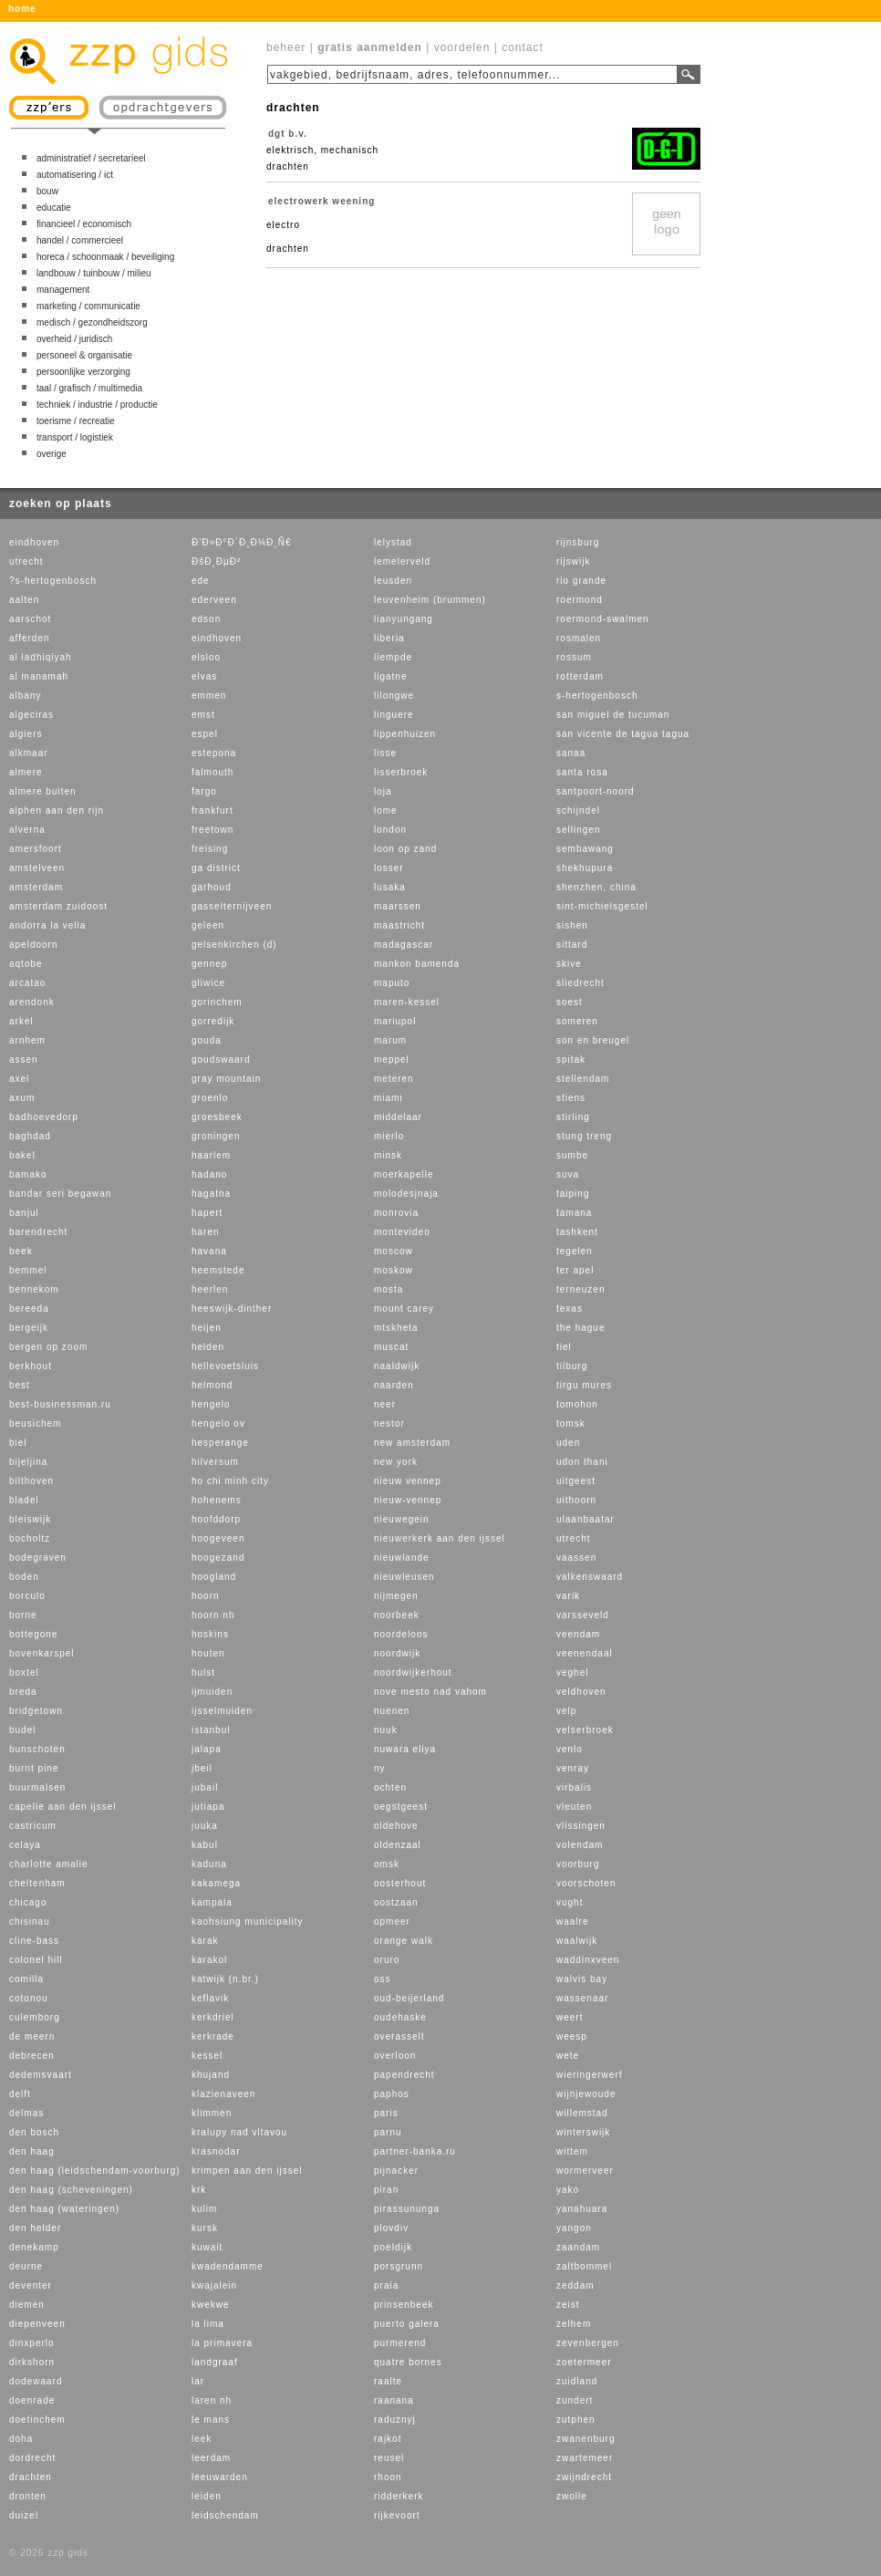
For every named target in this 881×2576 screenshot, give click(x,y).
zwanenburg (585, 2439)
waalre (572, 1921)
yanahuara (581, 2209)
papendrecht (404, 2075)
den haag (32, 2151)
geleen (208, 925)
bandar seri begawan (60, 1194)
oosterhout (400, 1883)
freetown (212, 830)
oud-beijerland (409, 1998)
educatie (53, 208)
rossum (574, 657)
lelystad (393, 542)
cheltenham (37, 1883)
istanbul (211, 1730)
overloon (395, 2056)
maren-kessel (407, 1002)
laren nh (212, 2400)
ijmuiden (212, 1692)
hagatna (211, 1194)
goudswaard (221, 1059)
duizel (23, 2515)
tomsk (571, 1423)
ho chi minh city (230, 1481)
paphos (391, 2094)
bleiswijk (30, 1519)
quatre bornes (408, 2362)
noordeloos (401, 1634)
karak (205, 1941)
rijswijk (573, 561)
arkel (21, 1021)
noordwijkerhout (413, 1672)
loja (383, 791)
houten (208, 1653)
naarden (394, 1385)
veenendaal (584, 1653)
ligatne (390, 676)
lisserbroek (401, 772)
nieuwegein (402, 1519)
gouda (207, 1040)
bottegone (33, 1634)
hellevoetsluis (225, 1366)
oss (382, 1979)
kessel (207, 2056)
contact (523, 47)
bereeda (29, 1309)
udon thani (582, 1462)
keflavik (210, 1998)
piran (386, 2190)
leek (202, 2439)
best (19, 1385)
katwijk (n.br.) (225, 1979)
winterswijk (583, 2132)
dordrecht (32, 2458)
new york (396, 1462)
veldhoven (581, 1692)
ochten (390, 1787)
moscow (393, 1251)
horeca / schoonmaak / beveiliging (105, 257)
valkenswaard (589, 1577)
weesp (571, 2036)
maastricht (399, 925)
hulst (203, 1672)
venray (572, 1768)
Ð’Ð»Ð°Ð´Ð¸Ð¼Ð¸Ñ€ (241, 542)
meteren (394, 1079)
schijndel (578, 810)
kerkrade (213, 2036)
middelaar (398, 1117)
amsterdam (36, 887)
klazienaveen (223, 2094)
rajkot (387, 2439)
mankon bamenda (417, 964)
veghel (572, 1672)
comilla (26, 1979)
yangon (574, 2228)
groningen (216, 1136)
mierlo (389, 1136)
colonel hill (36, 1960)
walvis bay (581, 1979)
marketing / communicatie (88, 306)
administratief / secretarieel (91, 158)
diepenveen (37, 2324)
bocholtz (29, 1538)
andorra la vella (47, 925)
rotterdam (580, 676)
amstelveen (37, 868)
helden (208, 1347)
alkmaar (28, 753)
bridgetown (36, 1711)
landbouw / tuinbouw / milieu (93, 273)
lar (198, 2381)
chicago (28, 1902)
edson (206, 619)
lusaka (390, 887)
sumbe (572, 1155)
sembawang (585, 849)
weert (569, 2017)
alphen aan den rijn (56, 810)
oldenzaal (397, 1845)
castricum (33, 1826)
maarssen (397, 906)
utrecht (26, 561)
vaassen (576, 1558)
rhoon (388, 2477)
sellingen (578, 830)
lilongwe (394, 696)
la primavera (222, 2343)
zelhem (573, 2324)
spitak (571, 1059)
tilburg (571, 1366)
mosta (388, 1289)
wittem (572, 2151)
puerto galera (407, 2324)
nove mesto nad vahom (430, 1692)
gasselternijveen (232, 906)
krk (199, 2190)
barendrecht (38, 1232)
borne (23, 1615)
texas (569, 1309)
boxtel (24, 1672)
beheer (286, 47)
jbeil (202, 1768)
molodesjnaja (406, 1194)
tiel (564, 1347)
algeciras (31, 715)
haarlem (211, 1155)
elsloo (206, 657)
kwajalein (214, 2285)
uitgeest (576, 1481)
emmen (209, 696)
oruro (386, 1960)
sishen (572, 925)
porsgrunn (398, 2266)
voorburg (577, 1864)
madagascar (403, 945)
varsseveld (582, 1615)
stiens (571, 1098)
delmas (26, 2113)
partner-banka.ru (415, 2151)
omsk (386, 1864)
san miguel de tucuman (612, 715)
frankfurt (212, 810)
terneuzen (580, 1289)
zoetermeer (584, 2362)
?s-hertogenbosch (53, 581)
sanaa (571, 753)
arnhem (27, 1040)
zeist (568, 2305)
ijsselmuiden (222, 1711)
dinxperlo (32, 2343)
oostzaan (396, 1902)
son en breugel (592, 1040)
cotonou (28, 1998)
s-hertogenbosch (597, 696)
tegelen (574, 1251)
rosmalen (578, 638)
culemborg (34, 2017)
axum (22, 1098)
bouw (47, 191)
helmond (212, 1385)
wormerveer (585, 2171)
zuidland (576, 2381)
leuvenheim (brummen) (430, 600)
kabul (205, 1845)
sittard (571, 945)
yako (567, 2190)
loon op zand (405, 849)
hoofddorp (216, 1519)
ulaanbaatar (585, 1519)
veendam (578, 1634)
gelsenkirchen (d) (234, 945)
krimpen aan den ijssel (247, 2171)
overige (51, 454)
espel (205, 734)
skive (569, 964)
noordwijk (397, 1653)
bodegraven (38, 1558)
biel (18, 1443)
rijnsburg (577, 542)
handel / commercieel (79, 240)
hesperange (220, 1443)
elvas (204, 676)
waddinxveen (587, 1960)
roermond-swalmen (602, 619)
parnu (388, 2132)
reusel (389, 2458)
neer (385, 1404)
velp (566, 1711)
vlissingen (581, 1826)
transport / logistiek (74, 437)
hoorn (206, 1596)
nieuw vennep (407, 1481)
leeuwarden (220, 2477)
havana (209, 1251)
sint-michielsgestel (602, 906)
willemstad (582, 2113)
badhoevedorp (43, 1117)
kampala (212, 1902)
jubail (205, 1787)
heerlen (210, 1289)
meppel (391, 1059)
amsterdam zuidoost (58, 906)
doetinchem (37, 2420)
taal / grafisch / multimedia (89, 388)
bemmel (28, 1270)
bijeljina (28, 1462)
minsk (388, 1155)
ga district (216, 868)
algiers (25, 734)
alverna (27, 830)
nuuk (386, 1730)
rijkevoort (397, 2515)
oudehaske (400, 2017)
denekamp (34, 2247)
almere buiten (43, 791)
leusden (393, 581)
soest (569, 1002)
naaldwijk (397, 1366)
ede (201, 581)
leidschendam (225, 2515)
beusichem (35, 1423)
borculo (27, 1596)
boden (24, 1577)
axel (19, 1079)
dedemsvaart (40, 2075)
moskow (393, 1270)
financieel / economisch (83, 224)
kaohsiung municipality (248, 1921)
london (390, 830)
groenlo (210, 1098)
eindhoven (34, 542)
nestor (389, 1423)
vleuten (574, 1807)
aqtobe (26, 964)
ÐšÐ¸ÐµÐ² (216, 561)
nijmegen (396, 1596)
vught (569, 1902)
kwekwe (211, 2305)
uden (568, 1443)
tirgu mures (584, 1385)
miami (388, 1098)
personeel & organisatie (84, 355)
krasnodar (216, 2151)
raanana (394, 2400)
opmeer (392, 1921)
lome (386, 810)
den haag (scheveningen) (71, 2190)
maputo (391, 983)
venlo (569, 1749)
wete (567, 2056)
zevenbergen (587, 2343)
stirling (573, 1117)
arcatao (27, 983)
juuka (205, 1826)
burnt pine (33, 1768)
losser (389, 868)
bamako (28, 1174)
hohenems (217, 1500)
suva (567, 1174)
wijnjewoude (586, 2094)
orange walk (403, 1941)
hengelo (211, 1404)
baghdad (30, 1136)
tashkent (577, 1232)
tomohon (577, 1404)
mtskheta (396, 1328)
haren (206, 1232)
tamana (574, 1213)
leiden (207, 2496)
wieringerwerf (589, 2075)
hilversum (215, 1462)
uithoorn (576, 1500)
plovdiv (391, 2228)
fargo (204, 791)
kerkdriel (213, 2017)
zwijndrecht (584, 2477)
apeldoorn (33, 945)
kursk (205, 2228)
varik (568, 1596)
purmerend (400, 2343)
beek (21, 1251)
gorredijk (213, 1021)
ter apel (575, 1270)
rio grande (581, 581)
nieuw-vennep (407, 1500)
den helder (35, 2228)
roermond (579, 600)
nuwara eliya (405, 1749)
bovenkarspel (41, 1653)
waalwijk (576, 1941)
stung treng (584, 1136)
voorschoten (586, 1883)
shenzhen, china (596, 887)
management (62, 290)
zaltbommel (584, 2266)
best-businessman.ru (60, 1404)
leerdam (211, 2458)
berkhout (30, 1366)
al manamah (38, 676)
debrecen (32, 2056)
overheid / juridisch (74, 339)
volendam (579, 1845)
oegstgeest (401, 1807)
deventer (30, 2285)
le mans (211, 2420)
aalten (24, 600)
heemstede (218, 1270)
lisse (385, 753)
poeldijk (393, 2247)
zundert (574, 2400)
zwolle (571, 2496)
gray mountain (226, 1079)
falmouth (212, 772)
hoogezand (218, 1558)
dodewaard (35, 2381)
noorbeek (397, 1615)
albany (25, 696)
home (22, 9)
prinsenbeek (403, 2305)
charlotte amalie (48, 1864)
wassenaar (582, 1998)
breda (23, 1692)
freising (210, 849)
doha (21, 2439)
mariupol (395, 1021)
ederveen (214, 600)
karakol (209, 1960)
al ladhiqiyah (40, 657)
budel (22, 1730)
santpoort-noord (595, 791)
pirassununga (407, 2209)
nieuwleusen (404, 1577)
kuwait (207, 2247)
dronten (28, 2496)
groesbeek (217, 1117)
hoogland (214, 1577)
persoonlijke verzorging (83, 372)
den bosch (34, 2132)
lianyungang (403, 619)
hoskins (210, 1634)
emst (203, 715)
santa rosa (582, 772)
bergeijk (28, 1328)
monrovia (396, 1213)
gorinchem (217, 1002)
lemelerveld (402, 561)
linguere (394, 715)
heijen (207, 1328)
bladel (24, 1500)
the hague (581, 1328)
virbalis (574, 1787)
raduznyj (395, 2420)
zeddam (575, 2285)
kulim (204, 2209)
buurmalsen (37, 1787)
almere (26, 772)
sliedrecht (580, 983)
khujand (211, 2075)
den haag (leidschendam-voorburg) (95, 2171)
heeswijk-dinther (232, 1309)
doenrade (32, 2400)
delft (20, 2094)
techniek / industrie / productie (97, 405)
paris (386, 2113)
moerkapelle (403, 1174)
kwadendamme (228, 2266)
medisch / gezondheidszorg (92, 322)
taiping (572, 1194)
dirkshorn (32, 2362)
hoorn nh (213, 1615)
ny (380, 1768)
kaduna (209, 1864)
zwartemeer (584, 2458)
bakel (22, 1155)
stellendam (582, 1079)
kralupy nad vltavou (239, 2132)
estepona (214, 753)
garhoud (212, 887)
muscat (391, 1347)
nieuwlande (402, 1558)
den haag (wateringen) (64, 2209)
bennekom (34, 1289)
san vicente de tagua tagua (622, 734)
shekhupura (584, 868)
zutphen (576, 2420)
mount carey (404, 1309)
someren (577, 1021)
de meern (32, 2036)
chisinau (29, 1921)
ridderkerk (398, 2496)
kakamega (216, 1883)
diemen (27, 2305)
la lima (208, 2324)
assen (23, 1059)
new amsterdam (412, 1443)
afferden (29, 638)
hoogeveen (218, 1538)
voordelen (462, 47)
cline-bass (34, 1941)
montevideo (402, 1232)
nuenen (391, 1711)
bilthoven (31, 1481)
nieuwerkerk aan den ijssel (439, 1538)
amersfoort (35, 849)
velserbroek (585, 1730)
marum (390, 1040)
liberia (389, 638)
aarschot (30, 619)
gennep (209, 964)
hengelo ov (218, 1423)
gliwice (208, 983)
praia (386, 2285)
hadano (209, 1174)
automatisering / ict (74, 175)
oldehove (396, 1826)
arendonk (32, 1002)
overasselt (399, 2036)
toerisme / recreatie (75, 421)
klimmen (212, 2113)
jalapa (207, 1749)
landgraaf (215, 2362)
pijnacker (396, 2171)
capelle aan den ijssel (63, 1807)
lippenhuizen (405, 734)
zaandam (578, 2247)
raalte (388, 2381)
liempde (393, 657)
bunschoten (37, 1749)
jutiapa (208, 1807)
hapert (207, 1213)
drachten (30, 2477)
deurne (26, 2266)
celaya (25, 1845)
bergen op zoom (48, 1347)
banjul (24, 1213)
